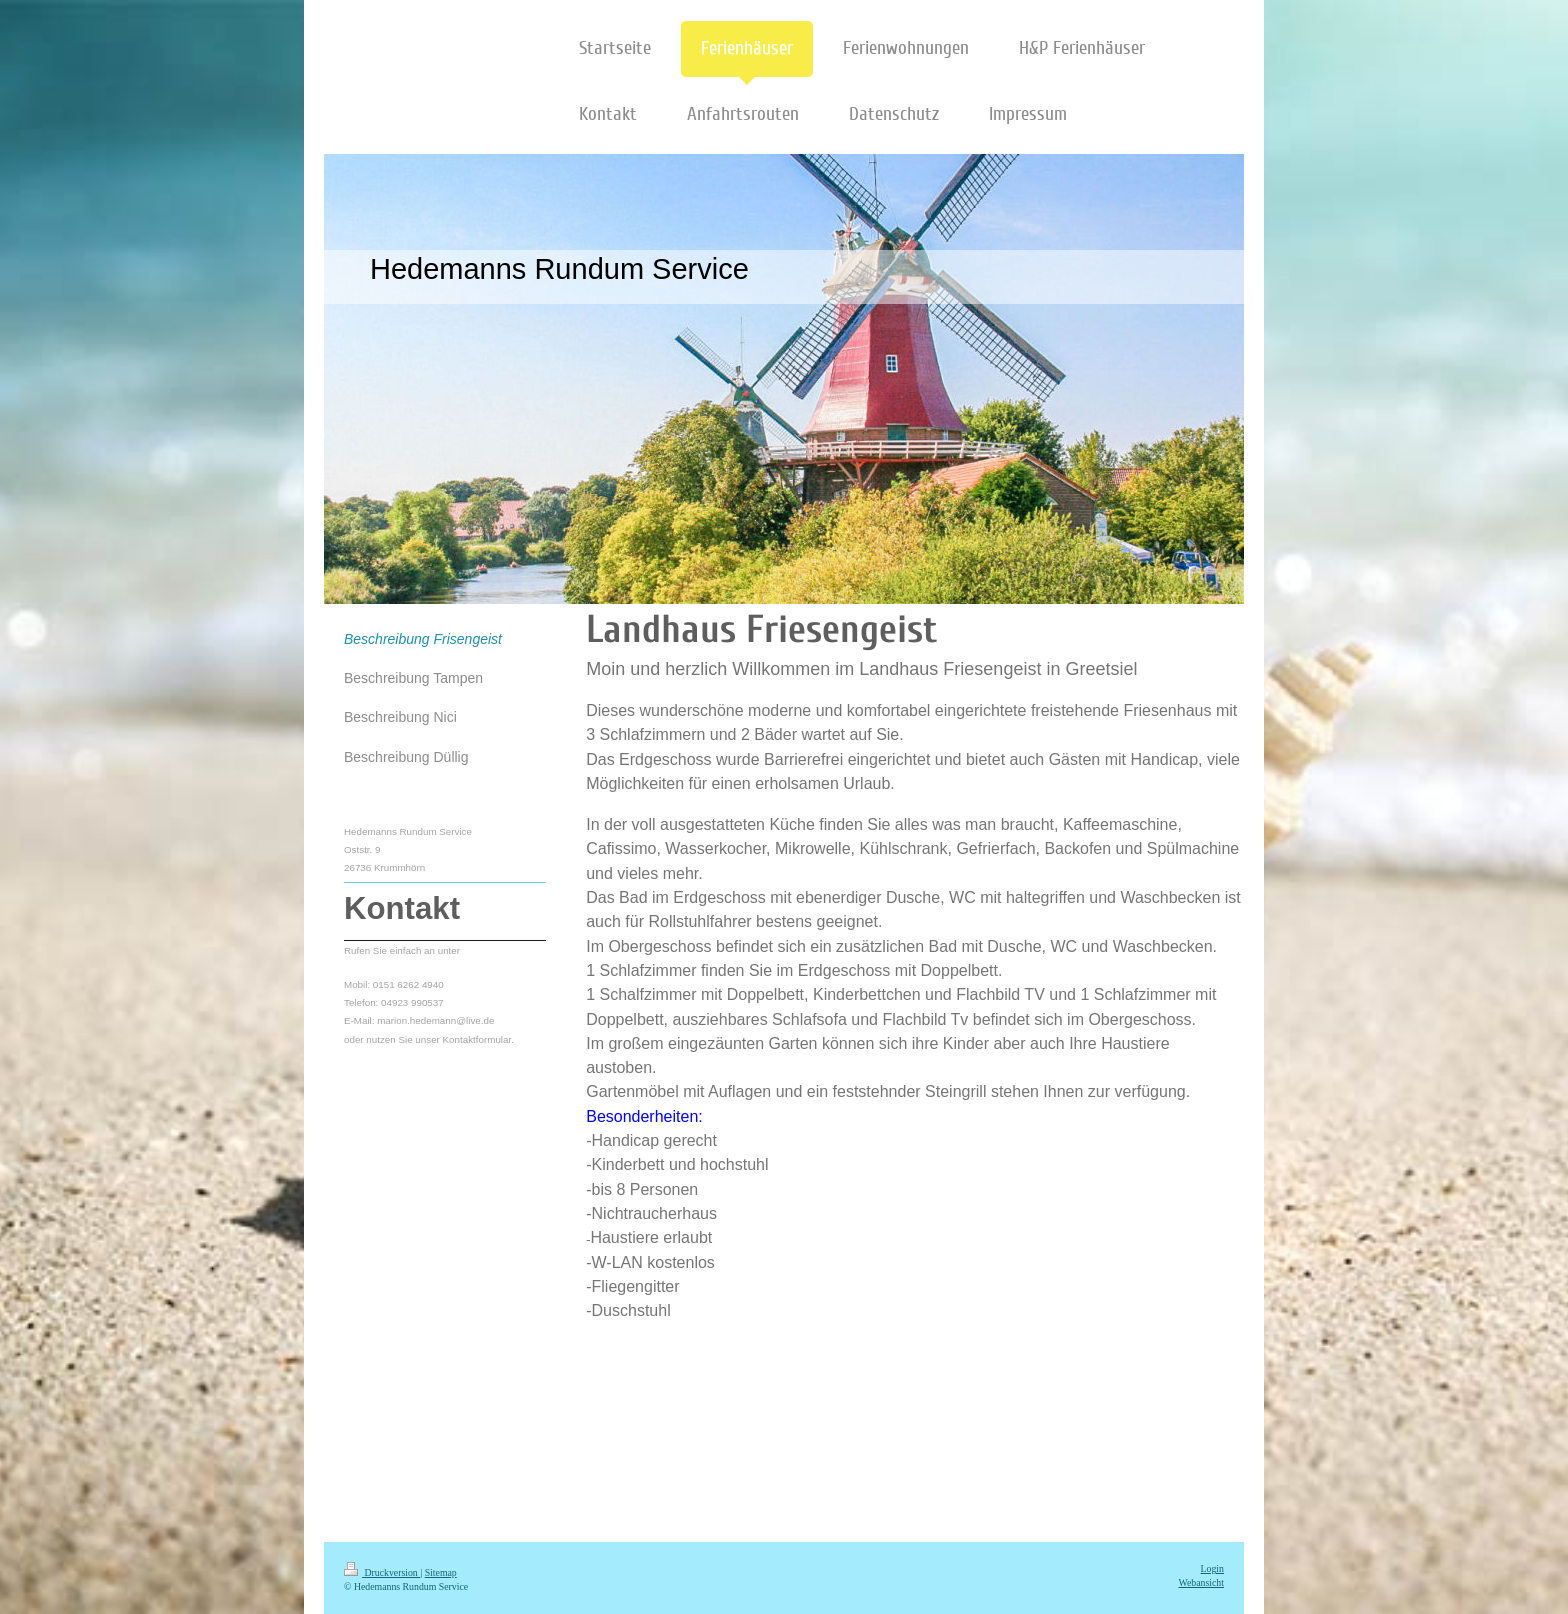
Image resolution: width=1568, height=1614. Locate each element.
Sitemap (441, 1572)
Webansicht (1201, 1582)
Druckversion (382, 1572)
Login (1212, 1568)
